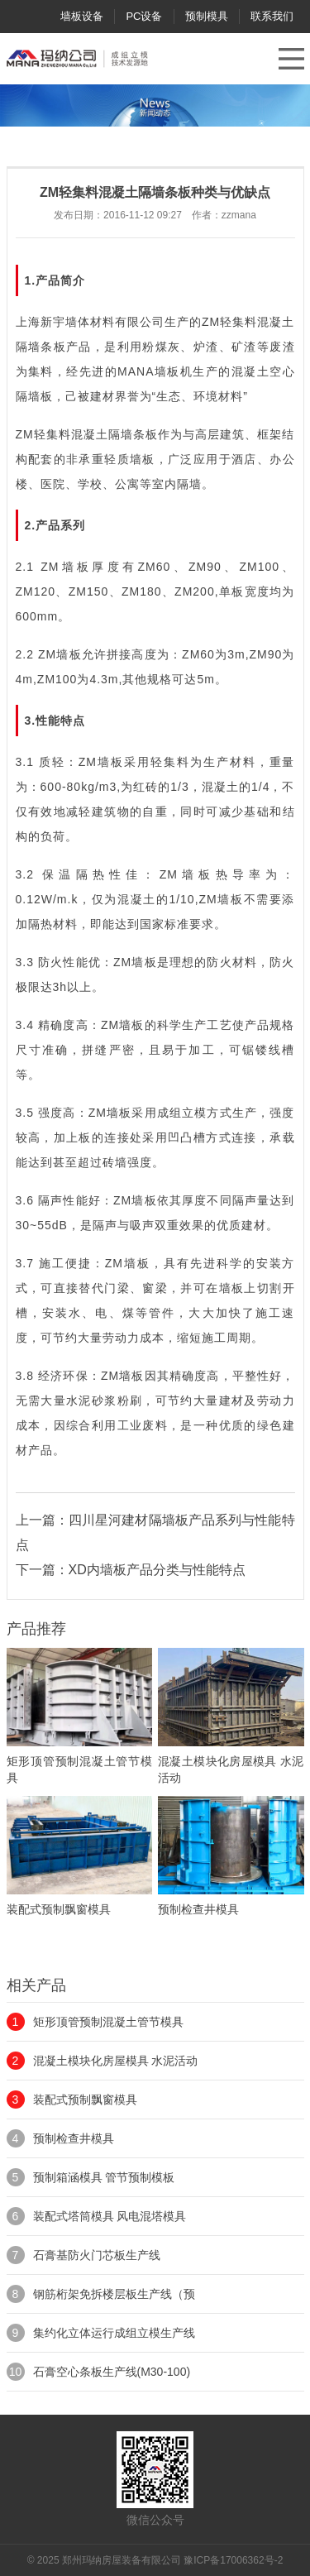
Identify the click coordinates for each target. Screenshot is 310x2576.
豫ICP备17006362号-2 (233, 2560)
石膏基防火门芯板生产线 (96, 2255)
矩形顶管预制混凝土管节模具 (108, 2021)
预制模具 (206, 16)
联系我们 (271, 16)
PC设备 (144, 16)
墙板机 (174, 371)
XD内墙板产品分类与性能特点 (157, 1570)
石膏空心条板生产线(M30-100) (112, 2371)
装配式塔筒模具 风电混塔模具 (110, 2216)
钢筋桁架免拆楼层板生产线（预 (114, 2294)
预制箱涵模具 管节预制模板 (104, 2177)
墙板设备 (81, 16)
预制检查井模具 (73, 2138)
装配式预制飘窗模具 (85, 2099)
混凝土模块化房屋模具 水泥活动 (115, 2060)
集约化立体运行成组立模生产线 (114, 2332)
